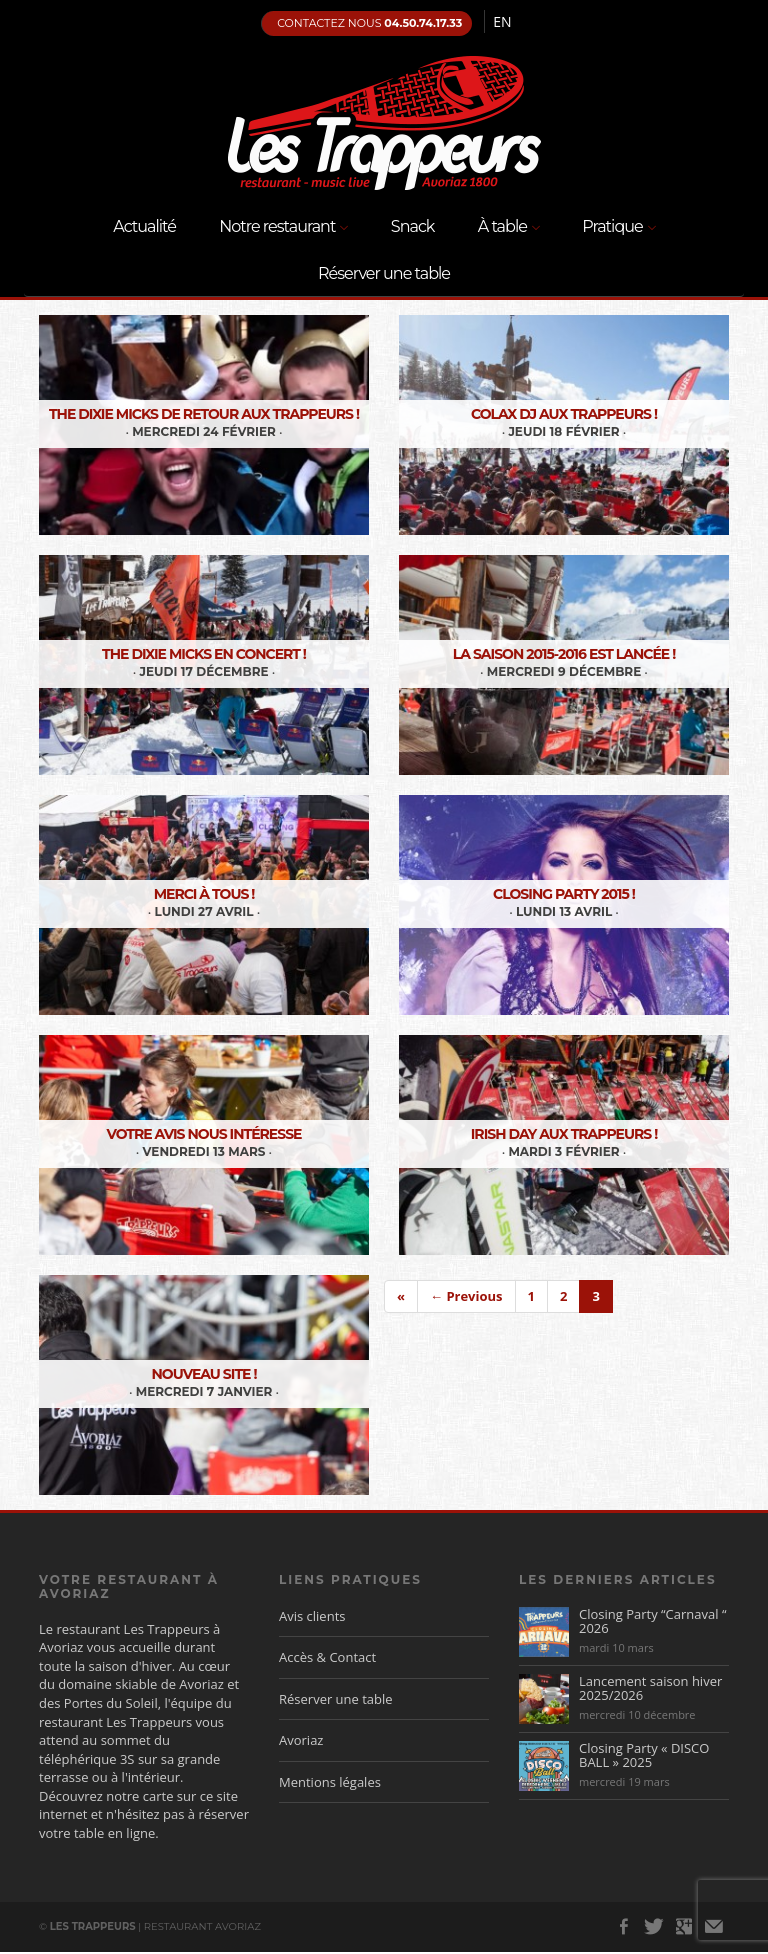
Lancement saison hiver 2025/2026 (650, 1688)
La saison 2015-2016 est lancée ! (564, 654)
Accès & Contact (327, 1657)
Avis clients (312, 1616)
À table (508, 227)
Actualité (144, 226)
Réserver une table (384, 273)
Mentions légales (330, 1782)
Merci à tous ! (204, 894)
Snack (413, 226)
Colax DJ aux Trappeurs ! (564, 414)
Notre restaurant (283, 227)
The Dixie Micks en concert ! (204, 654)
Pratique (618, 227)
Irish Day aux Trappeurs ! (564, 1134)
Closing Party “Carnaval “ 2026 (652, 1621)
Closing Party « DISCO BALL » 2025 (644, 1755)
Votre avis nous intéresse (204, 1134)
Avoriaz (301, 1740)
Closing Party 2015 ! (564, 894)
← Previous (466, 1296)
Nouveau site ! (204, 1374)
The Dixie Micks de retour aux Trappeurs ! (204, 414)
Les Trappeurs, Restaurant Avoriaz (384, 123)
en (502, 21)
